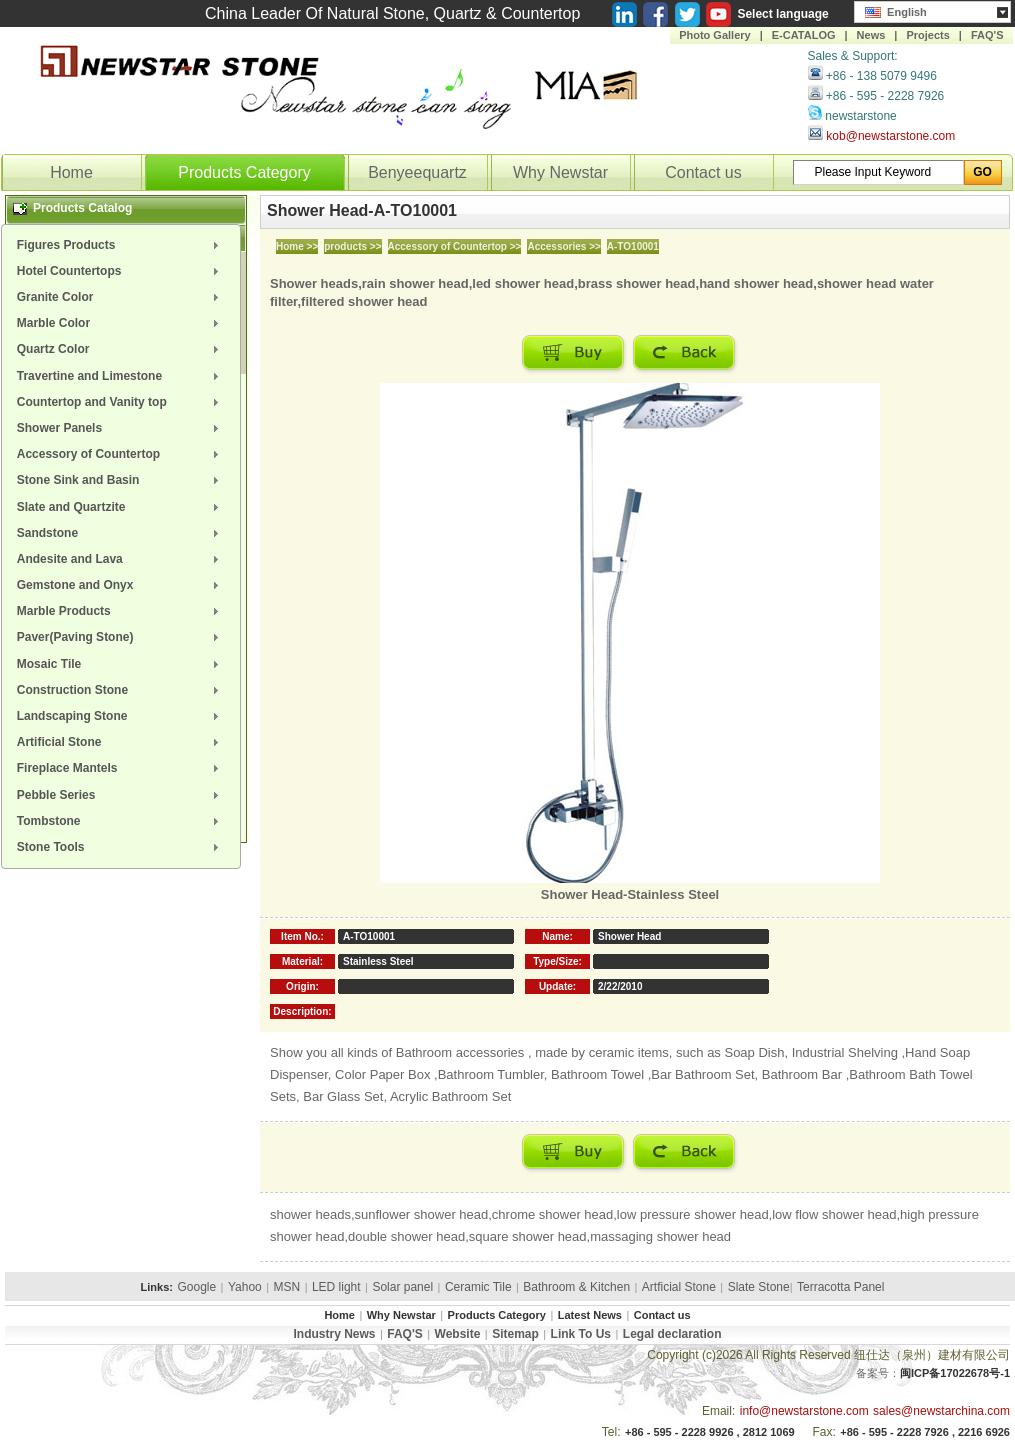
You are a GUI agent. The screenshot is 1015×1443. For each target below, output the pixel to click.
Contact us (703, 172)
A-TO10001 (633, 246)
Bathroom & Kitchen (576, 1287)
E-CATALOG (804, 35)
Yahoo (245, 1287)
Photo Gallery (715, 35)
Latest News (590, 1315)
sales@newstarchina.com (941, 1411)
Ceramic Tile (478, 1287)
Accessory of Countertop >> (455, 246)
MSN (287, 1287)
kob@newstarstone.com (890, 136)
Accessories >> (563, 246)
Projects (927, 35)
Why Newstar (560, 172)
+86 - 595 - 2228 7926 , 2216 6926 (925, 1432)
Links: (157, 1287)
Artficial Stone (679, 1287)
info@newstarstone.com (804, 1411)
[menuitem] (121, 245)
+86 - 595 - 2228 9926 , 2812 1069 (710, 1432)
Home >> (297, 246)
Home (71, 172)
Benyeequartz (417, 172)
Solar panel (402, 1287)
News (871, 35)
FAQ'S (987, 35)
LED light (336, 1287)
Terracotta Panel (840, 1287)
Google (196, 1287)
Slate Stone (759, 1287)
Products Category (244, 172)
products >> (352, 246)
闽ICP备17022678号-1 (955, 1373)
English (896, 10)
